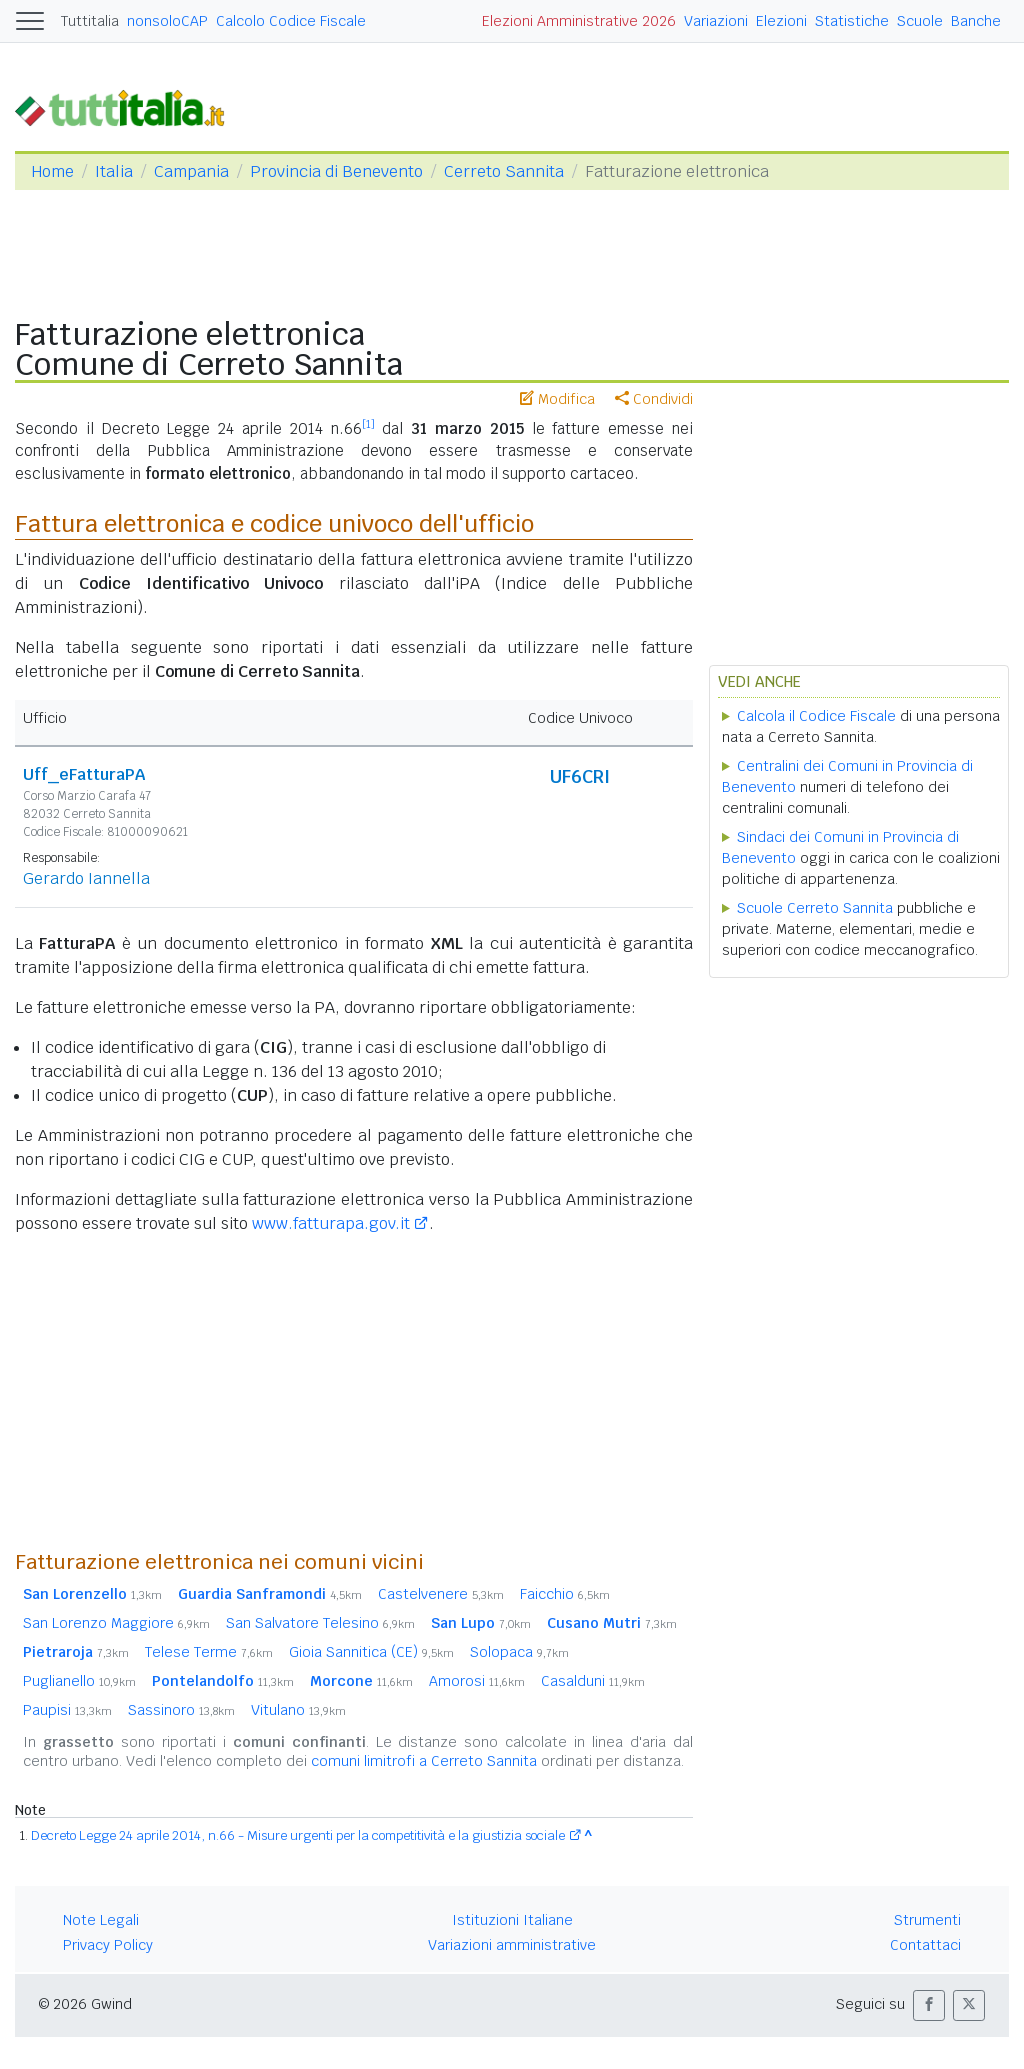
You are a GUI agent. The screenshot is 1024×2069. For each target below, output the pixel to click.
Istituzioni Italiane (512, 1920)
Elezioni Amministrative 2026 (579, 21)
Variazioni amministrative (512, 1945)
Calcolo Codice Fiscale (291, 21)
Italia (114, 171)
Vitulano (298, 1710)
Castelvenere (441, 1594)
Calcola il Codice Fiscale (816, 716)
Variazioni (716, 21)
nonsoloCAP (167, 21)
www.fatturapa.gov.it (331, 1223)
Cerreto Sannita (504, 171)
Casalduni (593, 1681)
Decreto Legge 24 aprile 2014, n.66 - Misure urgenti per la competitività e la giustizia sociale (298, 1835)
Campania (191, 171)
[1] (368, 424)
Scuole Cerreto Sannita (815, 908)
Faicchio (565, 1594)
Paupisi (67, 1710)
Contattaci (925, 1945)
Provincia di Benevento (336, 171)
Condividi (654, 399)
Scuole (920, 21)
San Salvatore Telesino (320, 1623)
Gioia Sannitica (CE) (371, 1652)
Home (52, 171)
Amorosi (477, 1681)
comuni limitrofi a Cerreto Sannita (424, 1761)
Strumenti (927, 1920)
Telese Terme (209, 1652)
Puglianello (79, 1681)
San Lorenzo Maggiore (116, 1623)
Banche (976, 21)
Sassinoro (181, 1710)
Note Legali (101, 1920)
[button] (929, 2005)
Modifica (557, 399)
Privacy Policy (108, 1945)
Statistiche (852, 21)
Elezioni (781, 21)
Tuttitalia (90, 21)
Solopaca (519, 1652)
